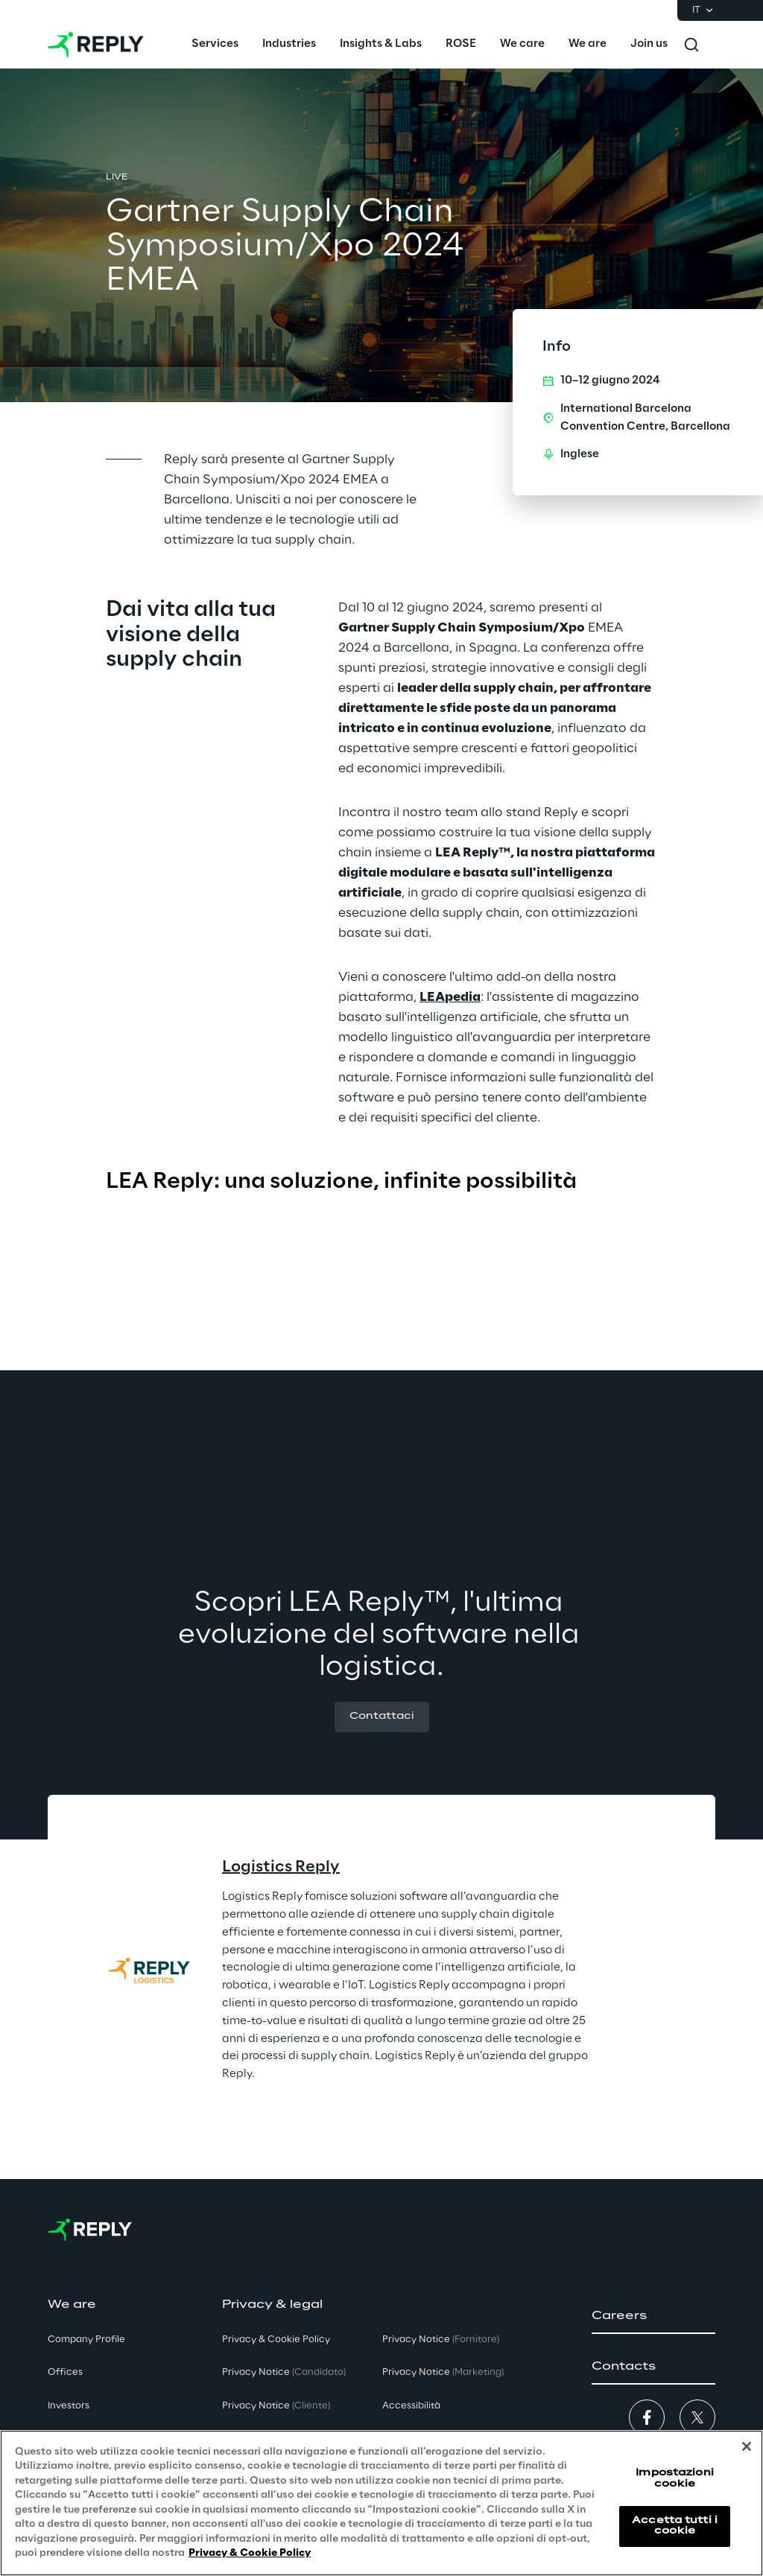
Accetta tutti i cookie (675, 2526)
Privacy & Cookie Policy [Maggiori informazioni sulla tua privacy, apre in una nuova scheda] (250, 2553)
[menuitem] (214, 45)
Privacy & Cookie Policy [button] (276, 2339)
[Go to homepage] (96, 45)
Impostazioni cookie (674, 2478)
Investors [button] (68, 2406)
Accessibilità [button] (411, 2406)
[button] (382, 1717)
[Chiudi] (746, 2446)
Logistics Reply (281, 1867)
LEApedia (450, 997)
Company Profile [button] (86, 2339)
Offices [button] (65, 2372)
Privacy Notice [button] (284, 2372)
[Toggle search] (691, 45)
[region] (381, 2503)
